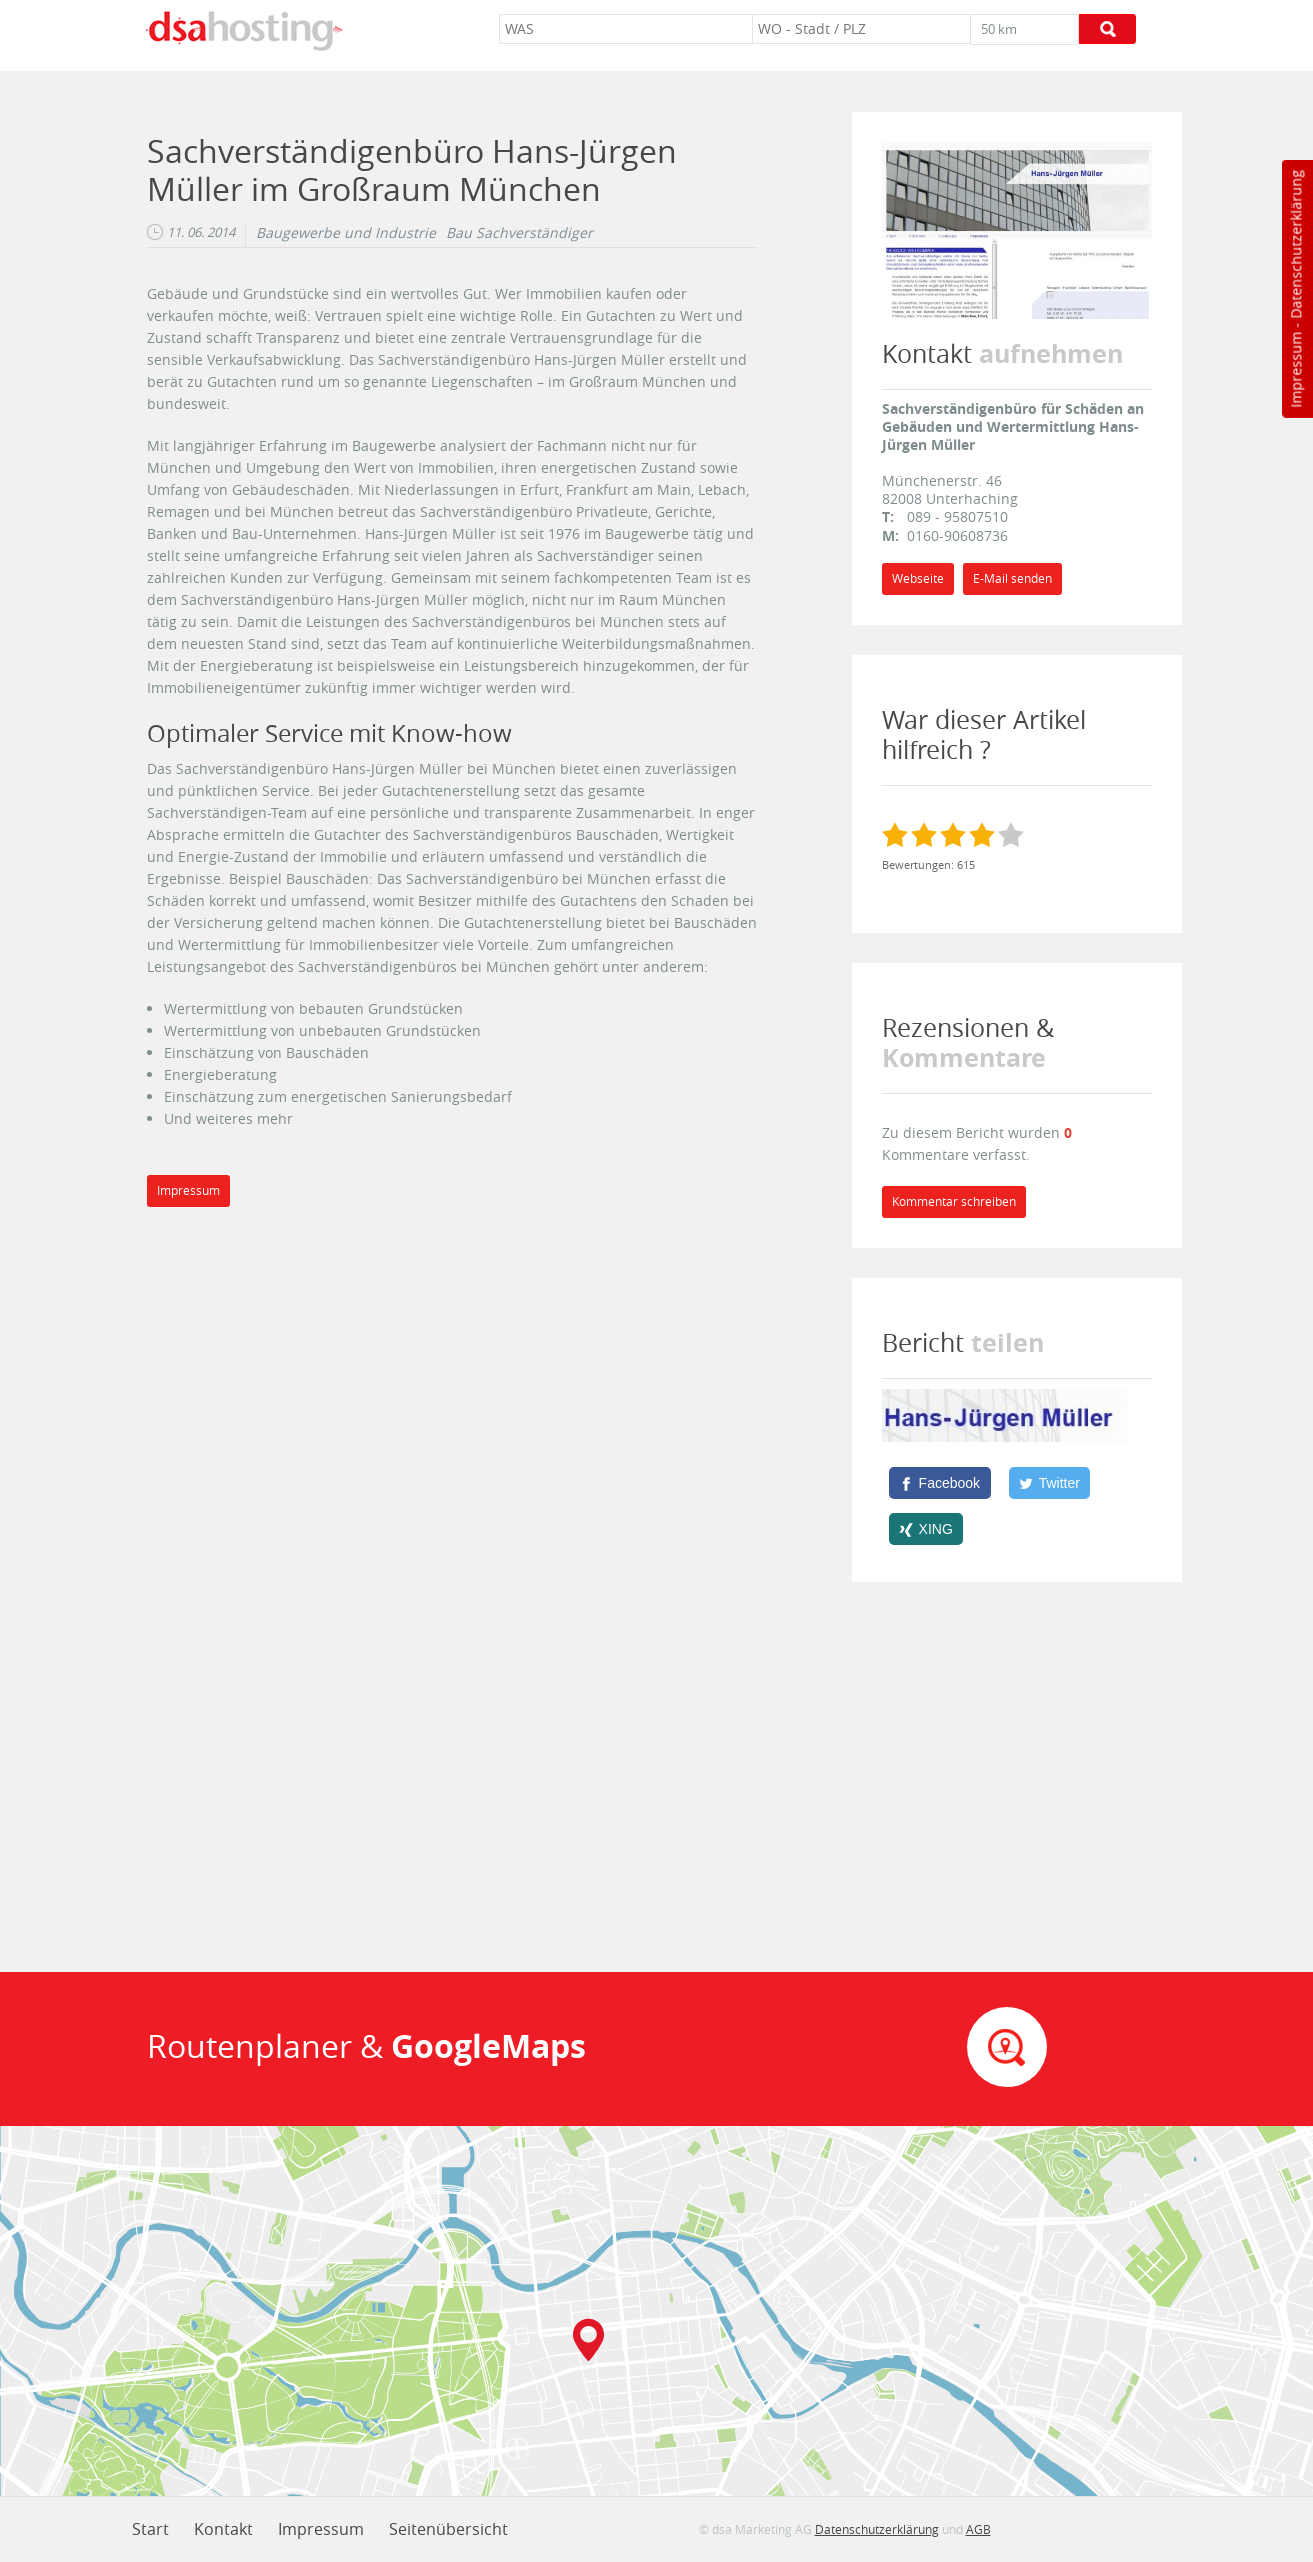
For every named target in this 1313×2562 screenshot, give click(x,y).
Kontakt (223, 2529)
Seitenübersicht (448, 2529)
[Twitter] (1050, 1483)
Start (150, 2529)
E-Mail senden (1012, 578)
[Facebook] (940, 1483)
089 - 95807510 (957, 516)
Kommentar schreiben (954, 1201)
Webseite (918, 578)
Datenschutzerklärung (1295, 244)
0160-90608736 (957, 535)
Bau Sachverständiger (519, 233)
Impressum (1295, 370)
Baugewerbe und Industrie (346, 233)
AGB (978, 2529)
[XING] (926, 1529)
